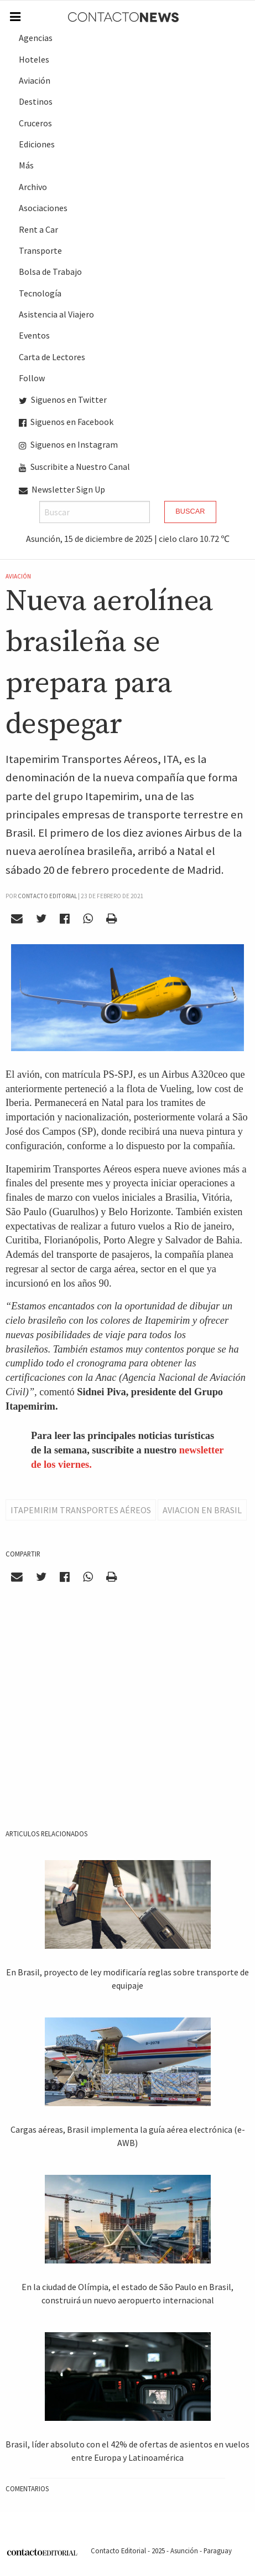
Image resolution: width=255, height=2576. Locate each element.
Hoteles (34, 59)
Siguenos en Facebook (66, 421)
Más (26, 165)
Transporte (40, 250)
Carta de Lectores (52, 356)
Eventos (34, 335)
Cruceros (35, 123)
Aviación (34, 80)
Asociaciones (43, 207)
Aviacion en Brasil (202, 1509)
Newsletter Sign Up (62, 489)
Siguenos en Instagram (68, 444)
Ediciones (37, 144)
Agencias (36, 37)
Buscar (190, 511)
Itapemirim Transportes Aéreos (81, 1509)
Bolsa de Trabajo (50, 271)
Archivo (33, 186)
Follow (32, 377)
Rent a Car (38, 229)
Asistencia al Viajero (56, 314)
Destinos (36, 101)
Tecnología (40, 293)
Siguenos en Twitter (63, 399)
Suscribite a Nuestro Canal (74, 466)
